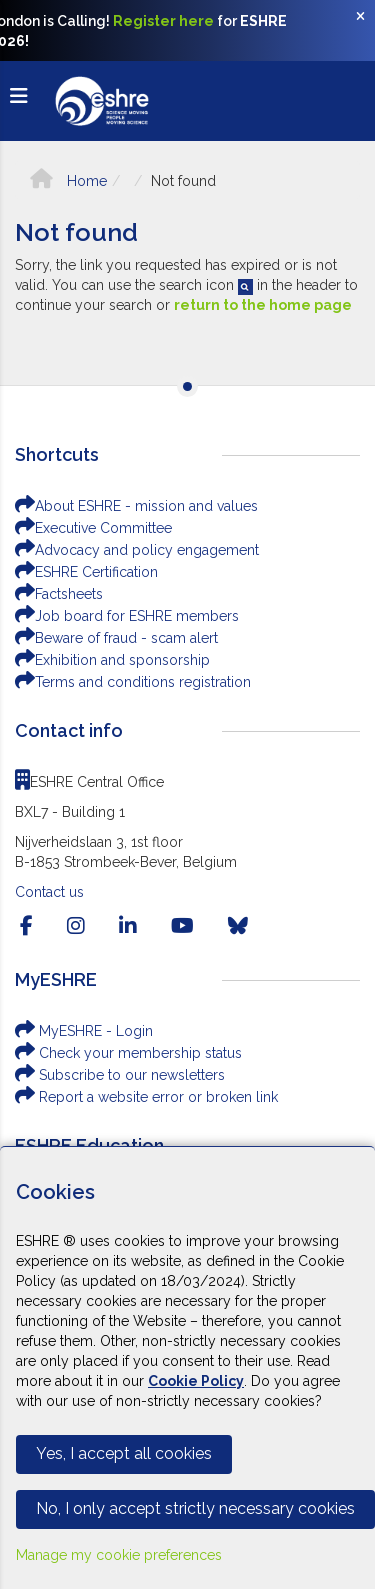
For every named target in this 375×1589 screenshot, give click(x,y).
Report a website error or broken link (146, 1097)
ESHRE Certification (86, 572)
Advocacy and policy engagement (137, 550)
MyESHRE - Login (84, 1031)
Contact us (49, 892)
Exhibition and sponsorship (112, 660)
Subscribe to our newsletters (120, 1075)
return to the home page (263, 305)
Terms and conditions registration (133, 682)
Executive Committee (93, 528)
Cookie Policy (196, 1381)
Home (68, 181)
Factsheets (59, 594)
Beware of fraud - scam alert (116, 638)
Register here (163, 21)
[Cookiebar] (187, 1367)
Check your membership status (128, 1053)
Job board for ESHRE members (127, 616)
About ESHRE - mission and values (136, 506)
